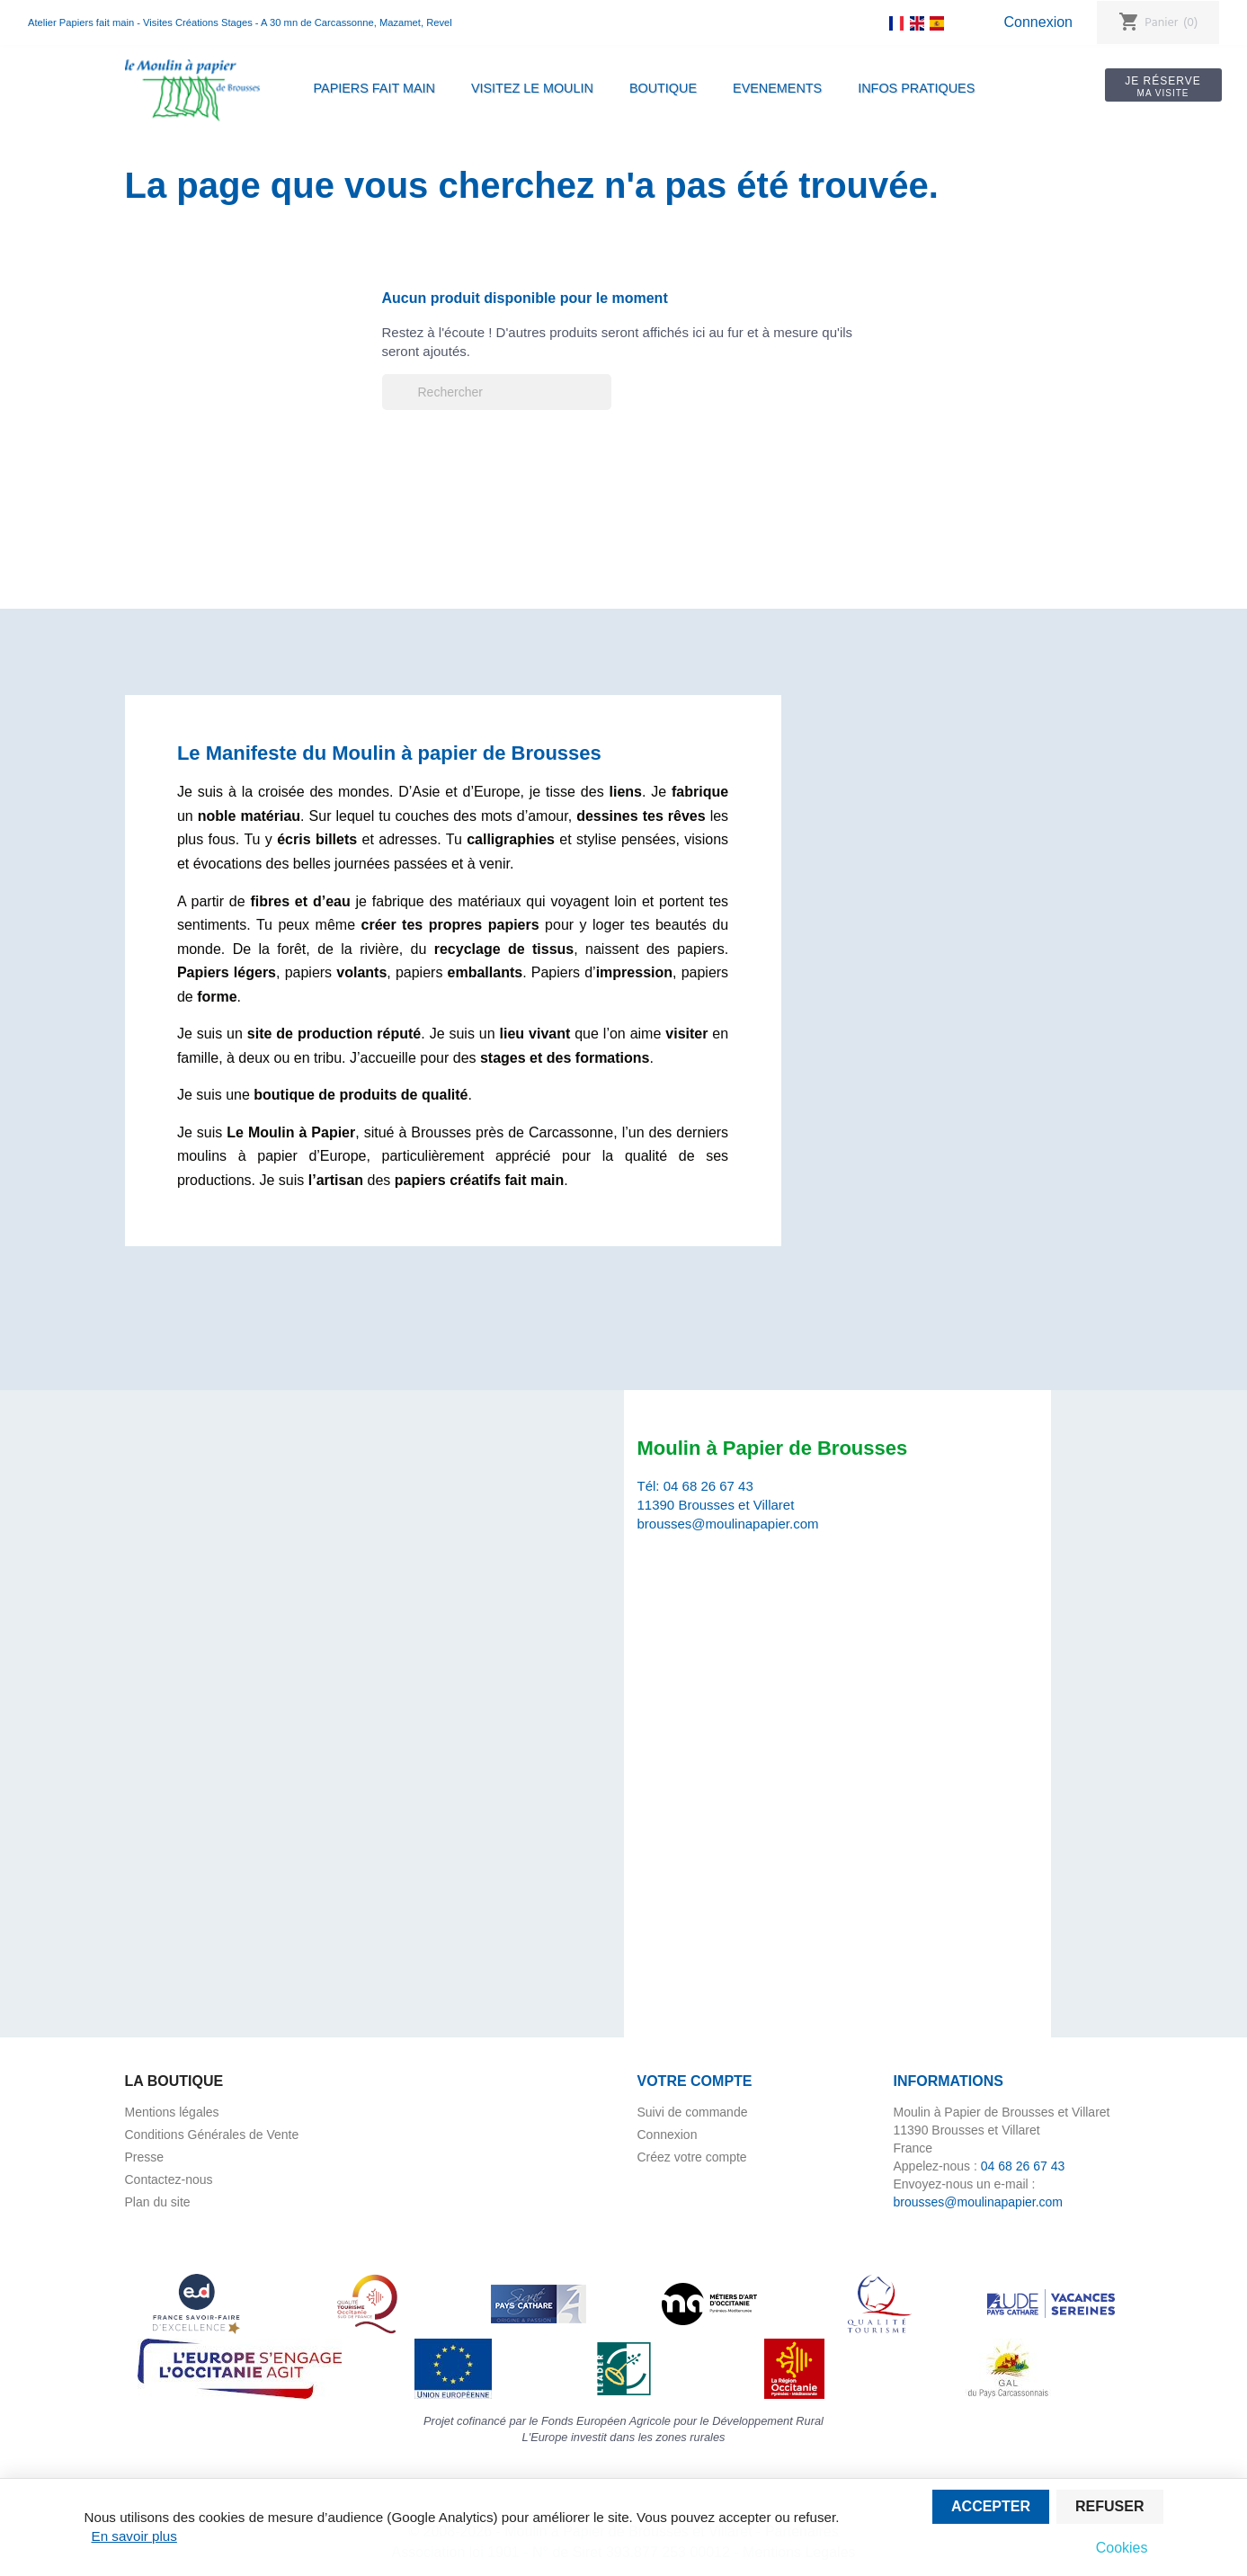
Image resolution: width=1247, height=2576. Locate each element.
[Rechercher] (496, 392)
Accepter (990, 2506)
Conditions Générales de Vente (212, 2134)
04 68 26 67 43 (708, 1485)
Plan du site (158, 2202)
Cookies (1122, 2547)
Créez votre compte (692, 2157)
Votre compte (695, 2081)
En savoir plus (134, 2536)
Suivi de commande (692, 2112)
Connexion (1038, 22)
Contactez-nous (169, 2179)
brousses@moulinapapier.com (728, 1523)
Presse (145, 2157)
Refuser (1109, 2506)
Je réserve (1160, 86)
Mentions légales (172, 2112)
